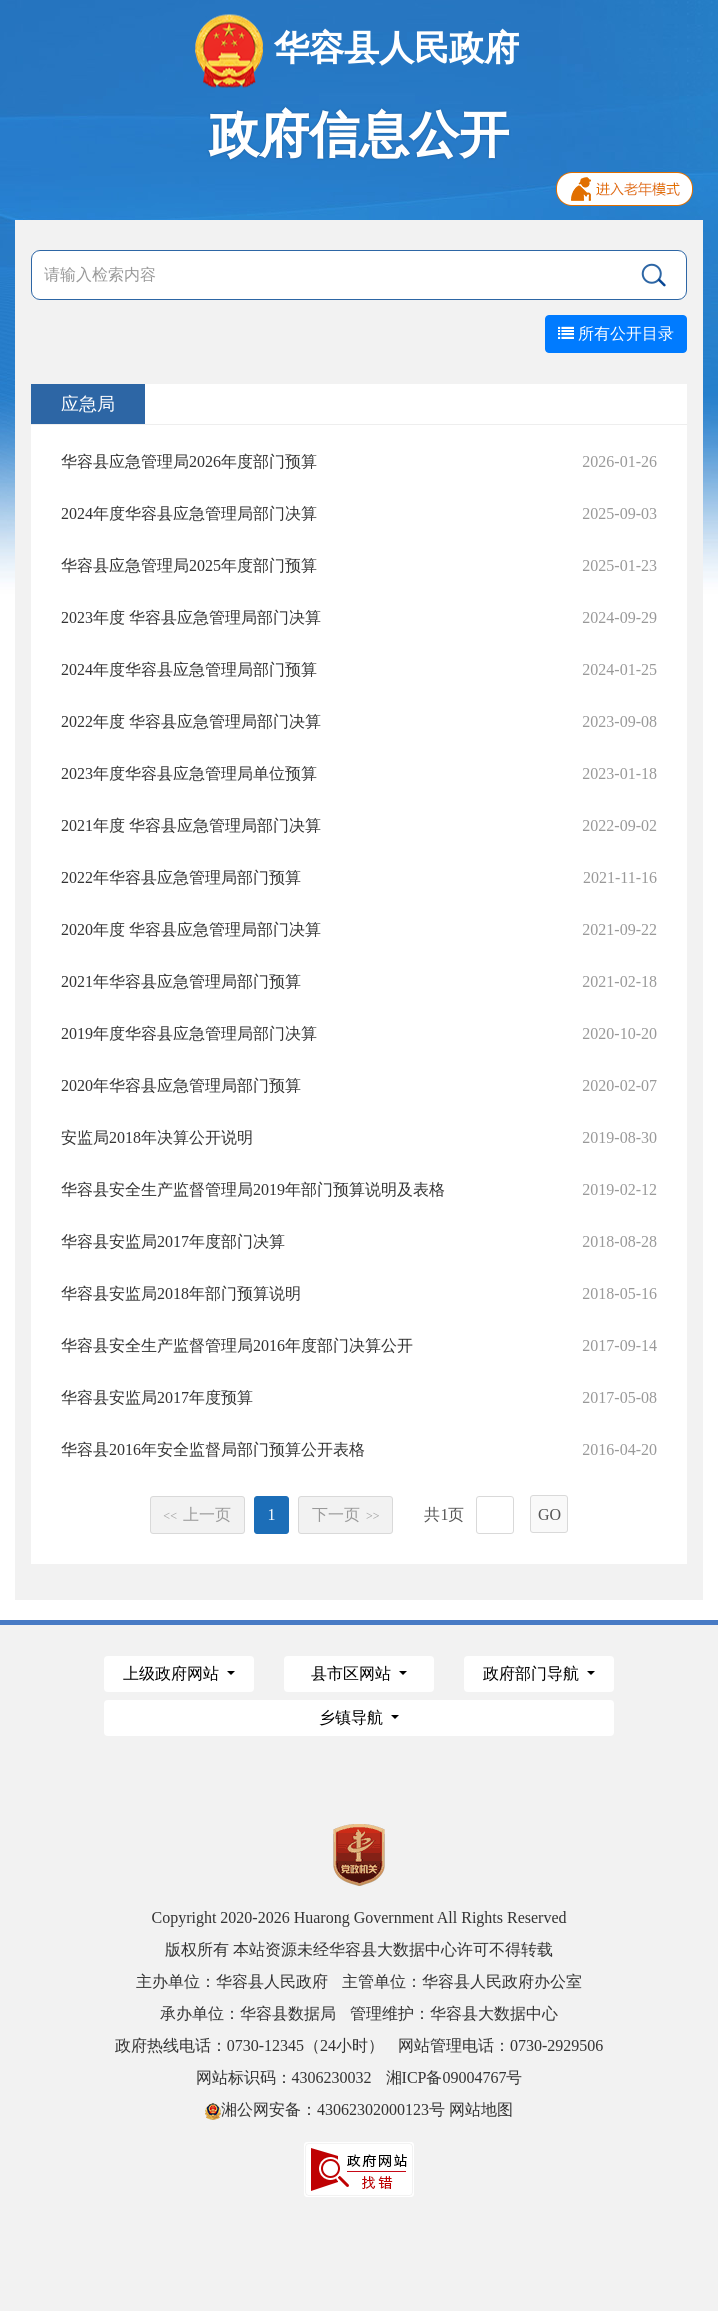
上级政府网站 (173, 1673)
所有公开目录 (616, 333)
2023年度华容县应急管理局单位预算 (189, 773)
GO (549, 1514)
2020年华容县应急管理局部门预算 (181, 1085)
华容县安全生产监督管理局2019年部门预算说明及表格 (253, 1189)
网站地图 (481, 2109)
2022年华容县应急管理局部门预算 (181, 877)
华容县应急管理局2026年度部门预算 (189, 461)
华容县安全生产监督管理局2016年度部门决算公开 (237, 1345)
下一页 (346, 1514)
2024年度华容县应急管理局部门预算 (189, 669)
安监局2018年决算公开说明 (157, 1137)
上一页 (197, 1514)
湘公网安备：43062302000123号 (325, 2109)
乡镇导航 (353, 1717)
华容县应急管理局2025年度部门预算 (189, 565)
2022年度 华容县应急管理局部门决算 (191, 721)
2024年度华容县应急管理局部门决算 (189, 513)
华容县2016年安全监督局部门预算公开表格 (213, 1449)
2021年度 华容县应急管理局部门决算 (191, 825)
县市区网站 (353, 1673)
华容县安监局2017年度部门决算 (173, 1241)
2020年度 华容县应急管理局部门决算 (191, 929)
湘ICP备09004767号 (454, 2077)
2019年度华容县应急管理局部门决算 (189, 1033)
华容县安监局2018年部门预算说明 (181, 1293)
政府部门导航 (533, 1673)
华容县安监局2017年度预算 (157, 1397)
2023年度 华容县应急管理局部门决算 (191, 617)
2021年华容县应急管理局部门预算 (181, 981)
